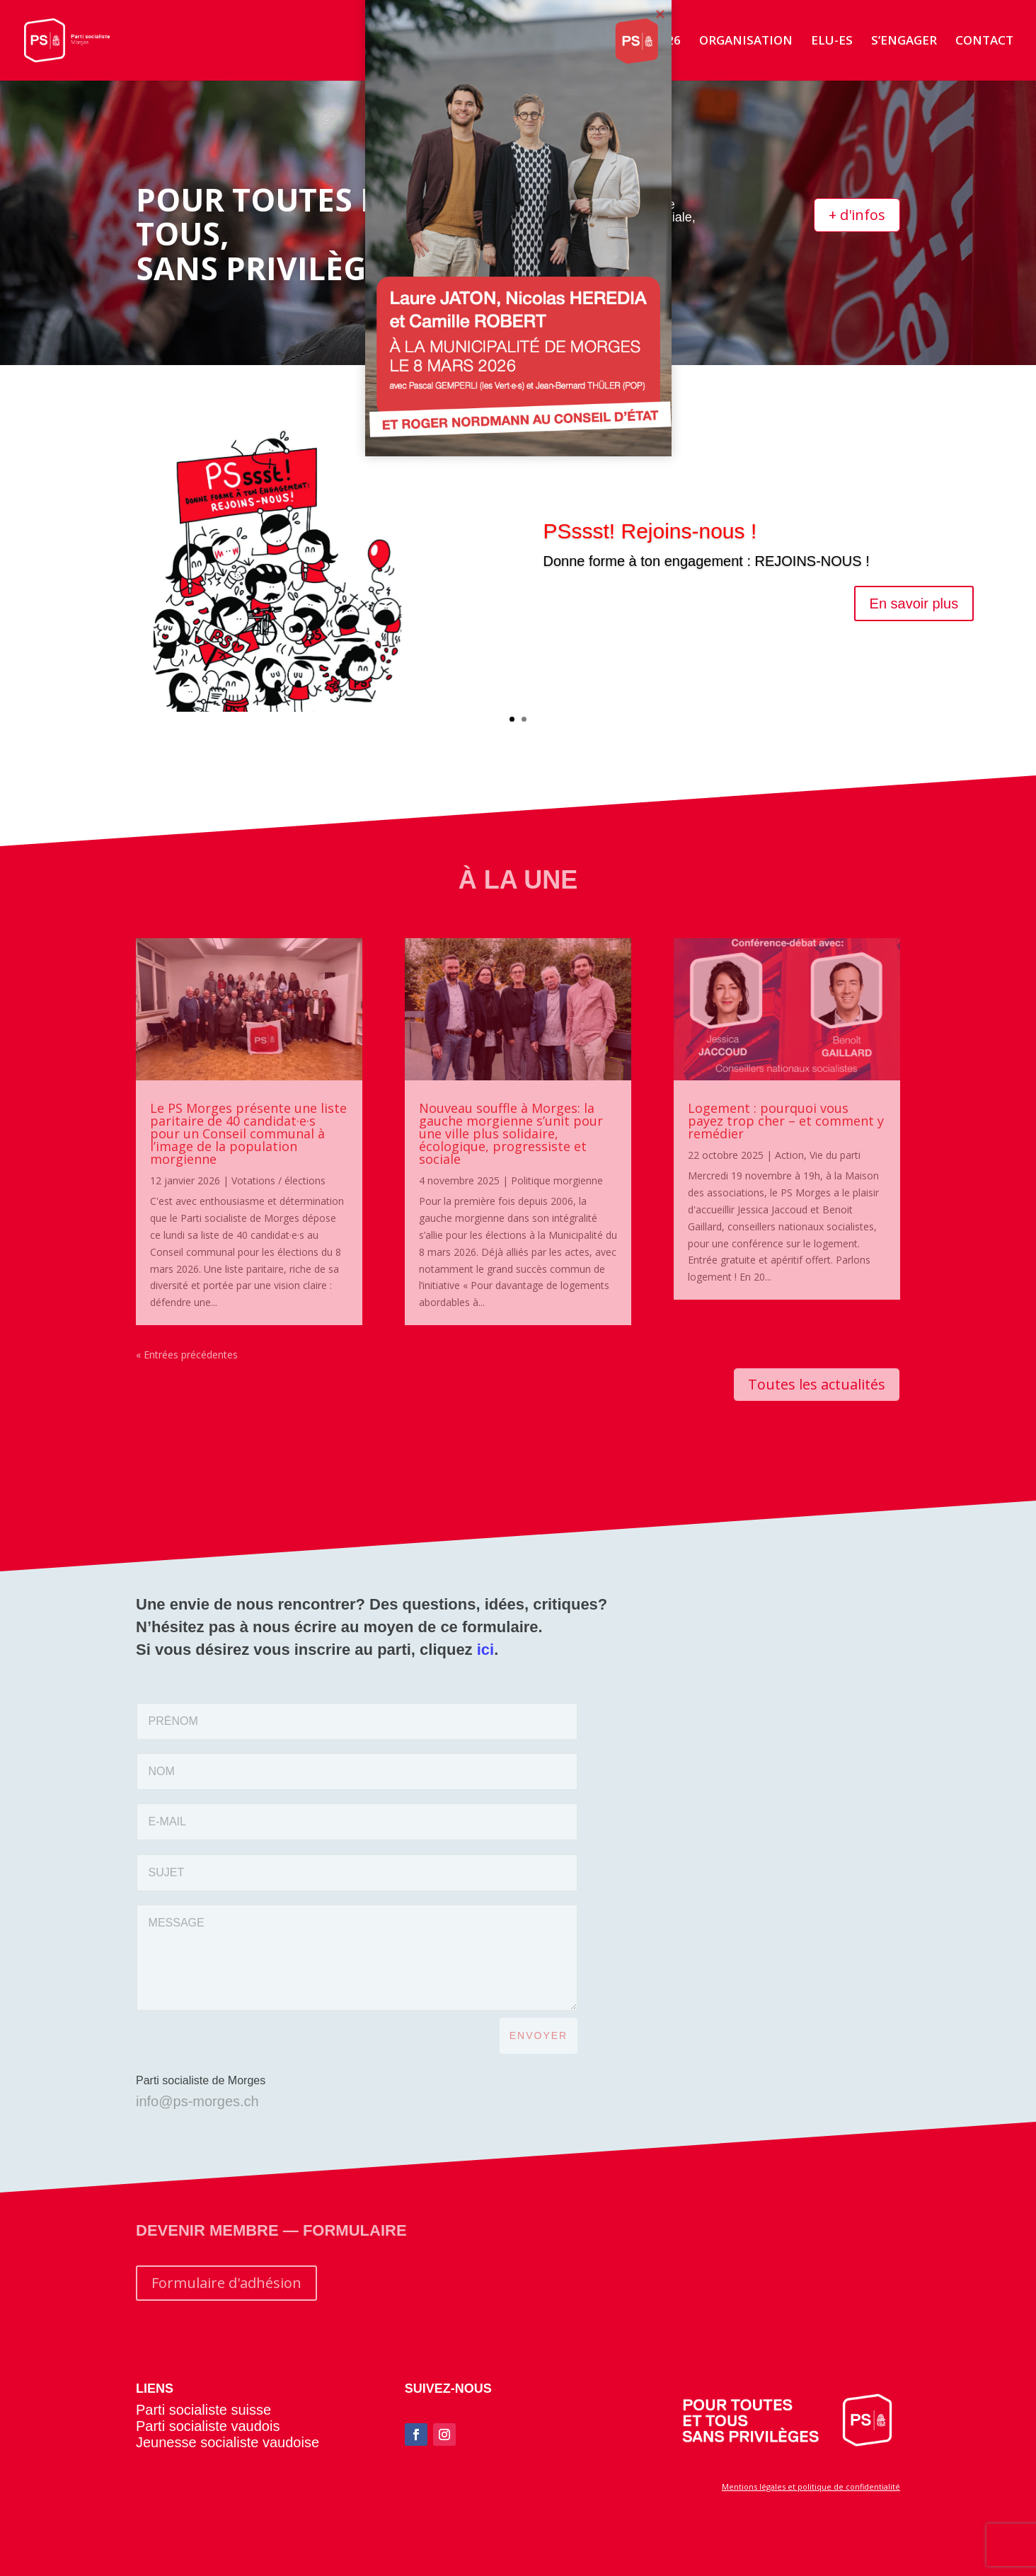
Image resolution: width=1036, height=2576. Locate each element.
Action (789, 1155)
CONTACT (984, 41)
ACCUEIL (446, 41)
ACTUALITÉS (527, 41)
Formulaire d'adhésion (226, 2282)
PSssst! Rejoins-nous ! (649, 536)
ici (485, 1649)
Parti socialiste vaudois (208, 2426)
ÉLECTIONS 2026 (631, 41)
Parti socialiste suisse (203, 2410)
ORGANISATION (746, 41)
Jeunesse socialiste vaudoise (227, 2442)
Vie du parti (835, 1155)
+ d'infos (857, 214)
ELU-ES (832, 41)
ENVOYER (539, 2035)
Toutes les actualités (816, 1384)
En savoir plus (914, 608)
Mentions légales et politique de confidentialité (811, 2486)
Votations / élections (278, 1180)
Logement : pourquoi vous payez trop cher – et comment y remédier (786, 1120)
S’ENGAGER (904, 41)
